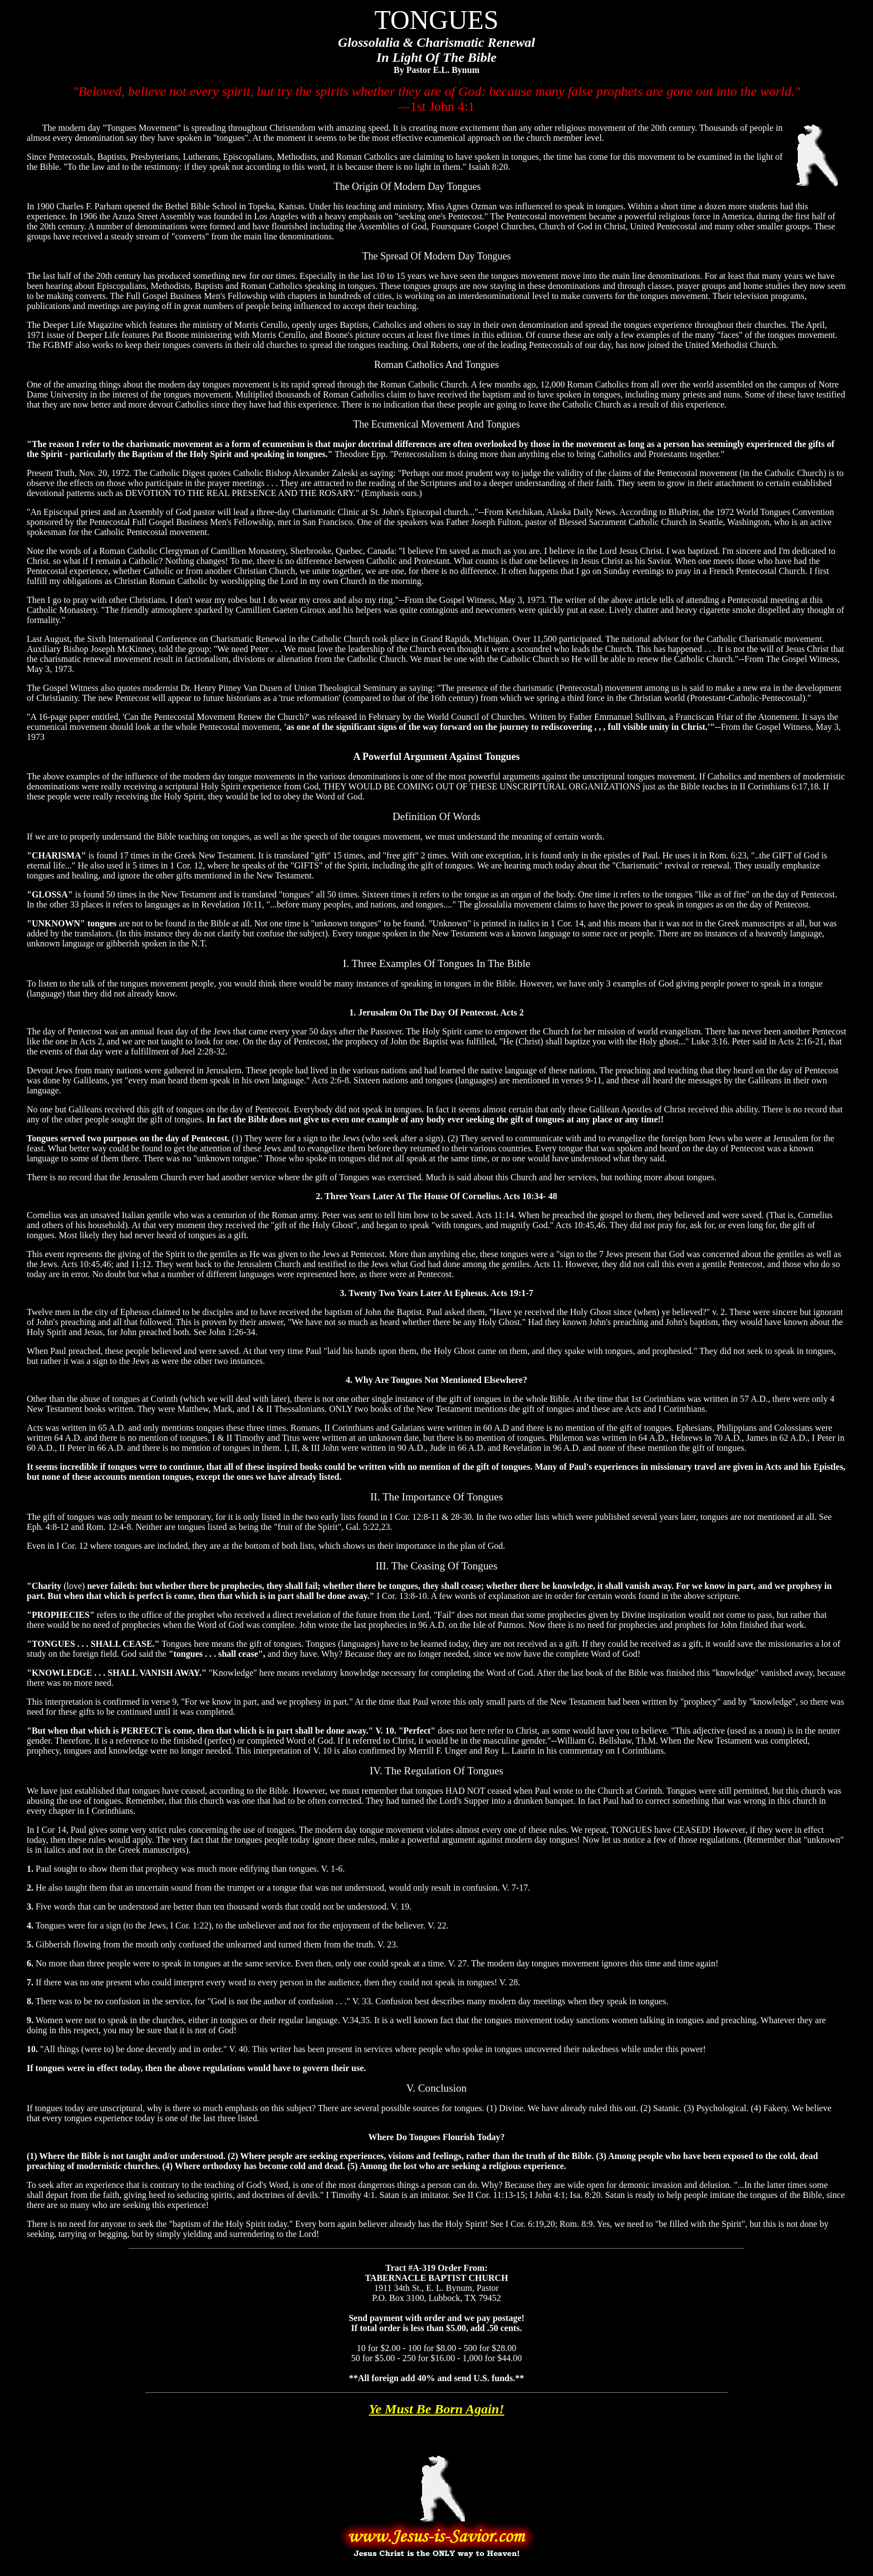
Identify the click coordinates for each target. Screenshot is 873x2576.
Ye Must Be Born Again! (436, 2409)
